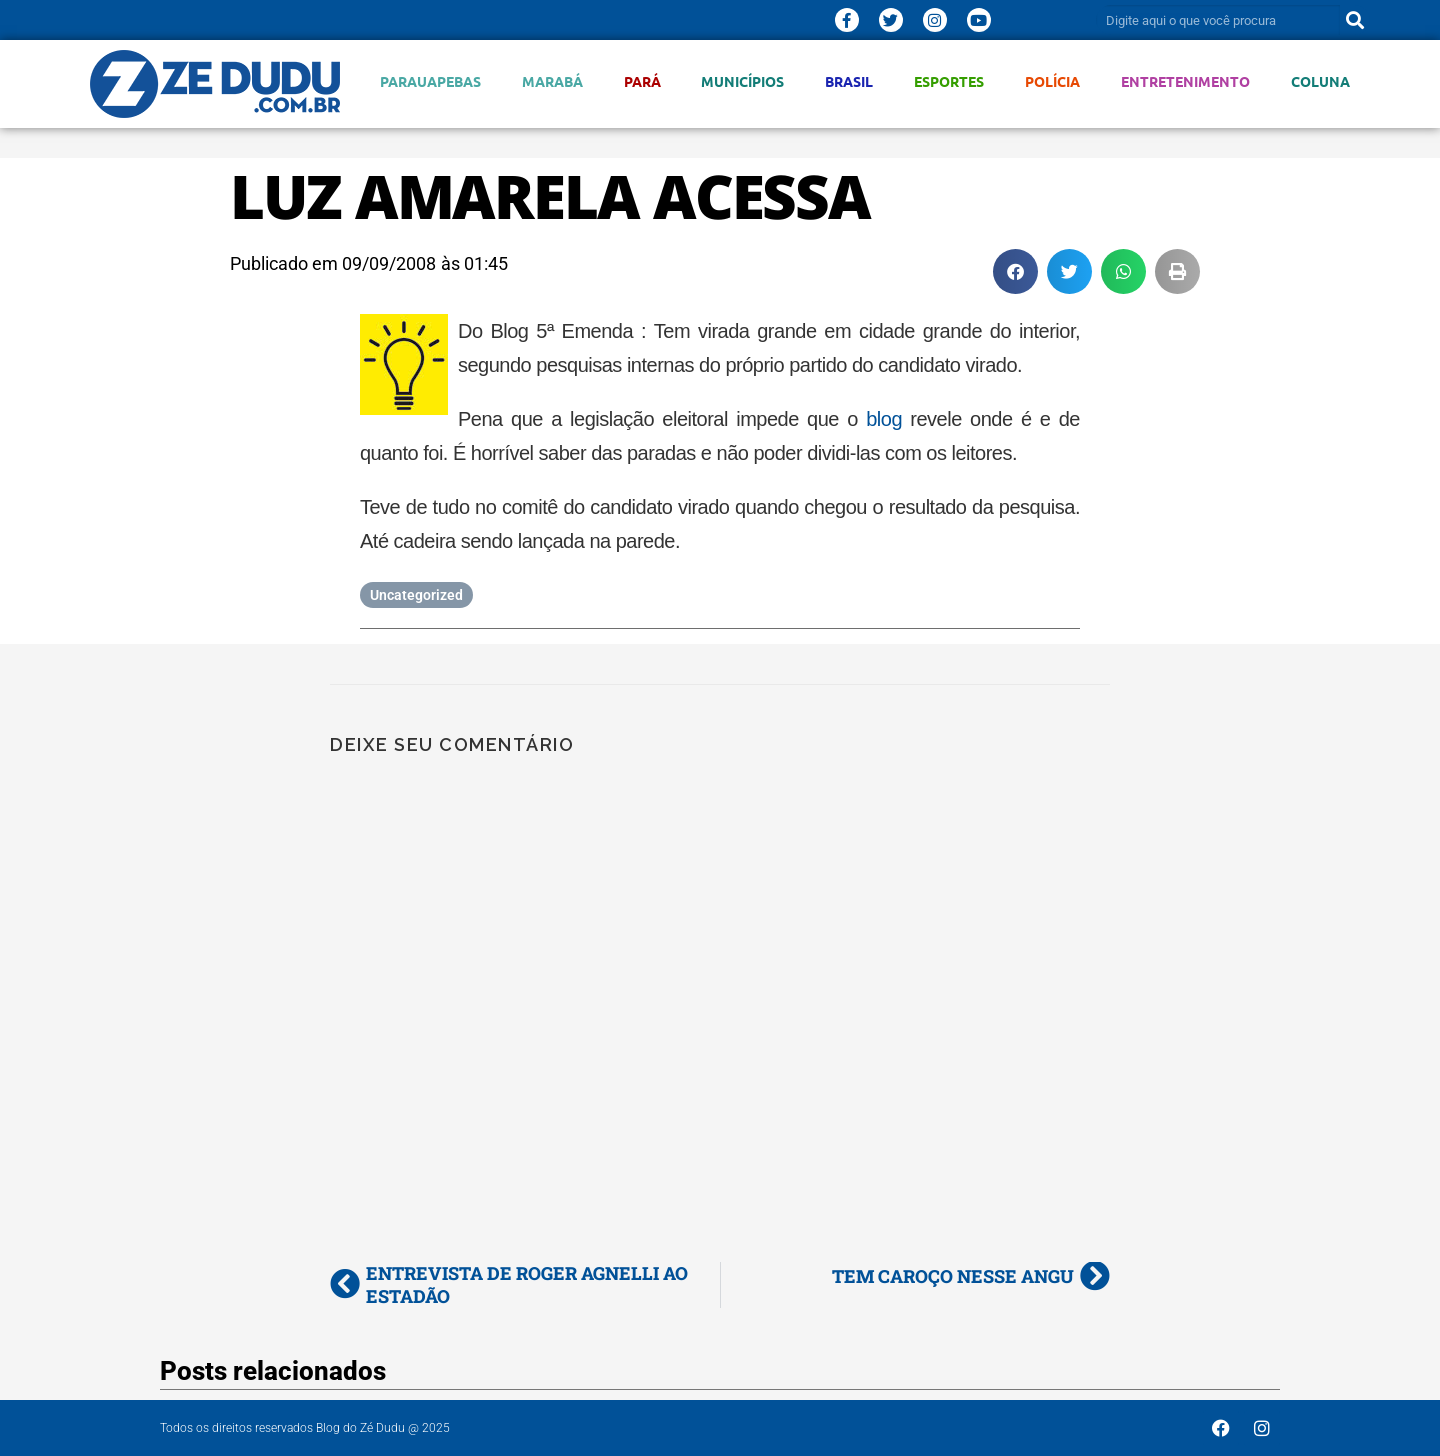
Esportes (949, 81)
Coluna (1320, 81)
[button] (1015, 271)
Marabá (552, 81)
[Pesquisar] (1355, 20)
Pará (642, 81)
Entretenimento (1185, 81)
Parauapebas (430, 81)
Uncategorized (416, 595)
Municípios (742, 81)
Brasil (849, 81)
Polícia (1052, 81)
